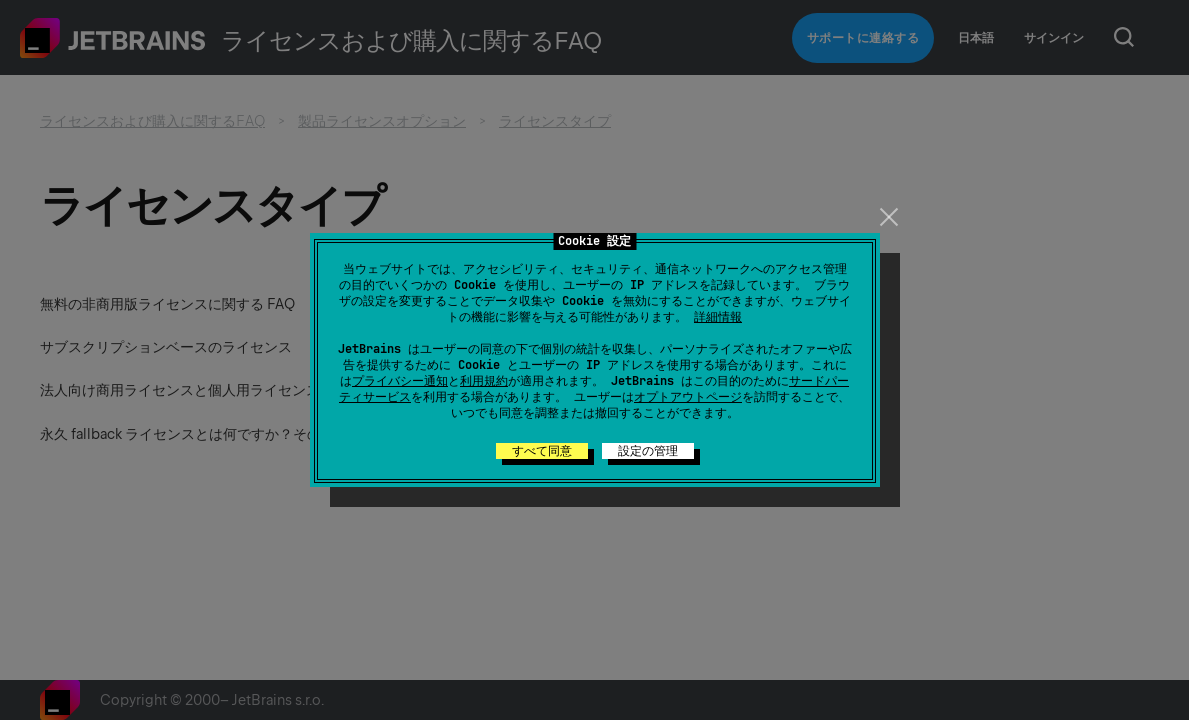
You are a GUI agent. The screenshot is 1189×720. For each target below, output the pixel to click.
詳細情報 (718, 317)
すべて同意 (542, 451)
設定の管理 (648, 451)
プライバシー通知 (400, 381)
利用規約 (484, 381)
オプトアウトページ (688, 397)
